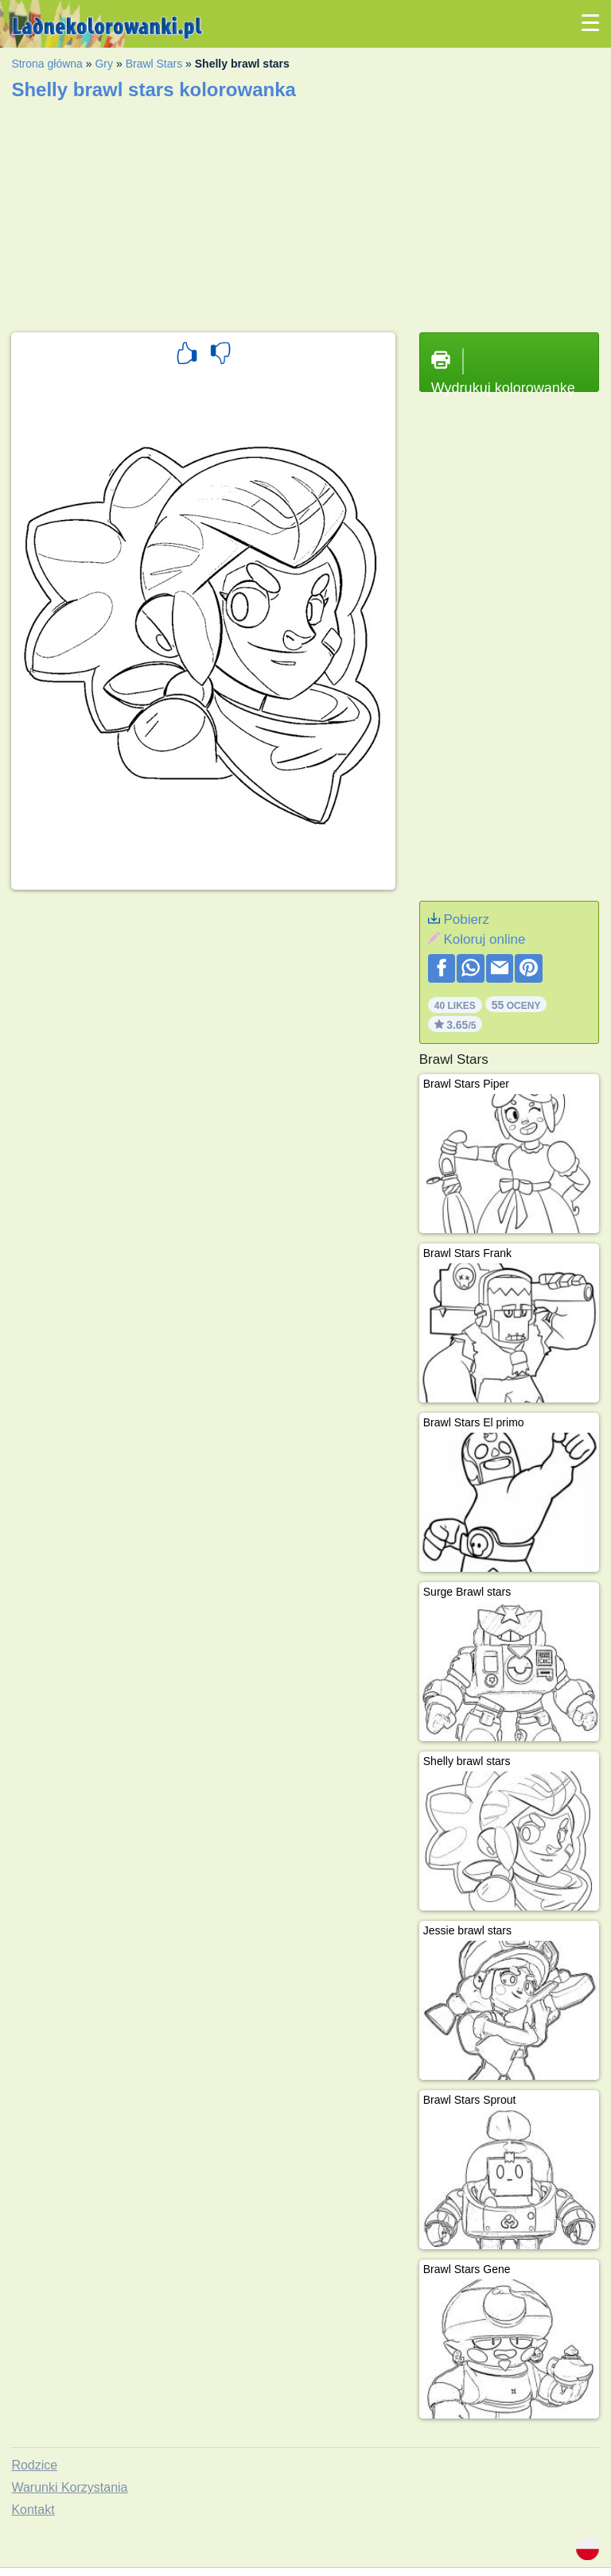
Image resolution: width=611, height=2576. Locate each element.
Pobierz (466, 919)
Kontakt (32, 2509)
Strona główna (47, 63)
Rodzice (34, 2465)
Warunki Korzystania (69, 2487)
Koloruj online (484, 939)
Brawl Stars (154, 63)
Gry (104, 63)
